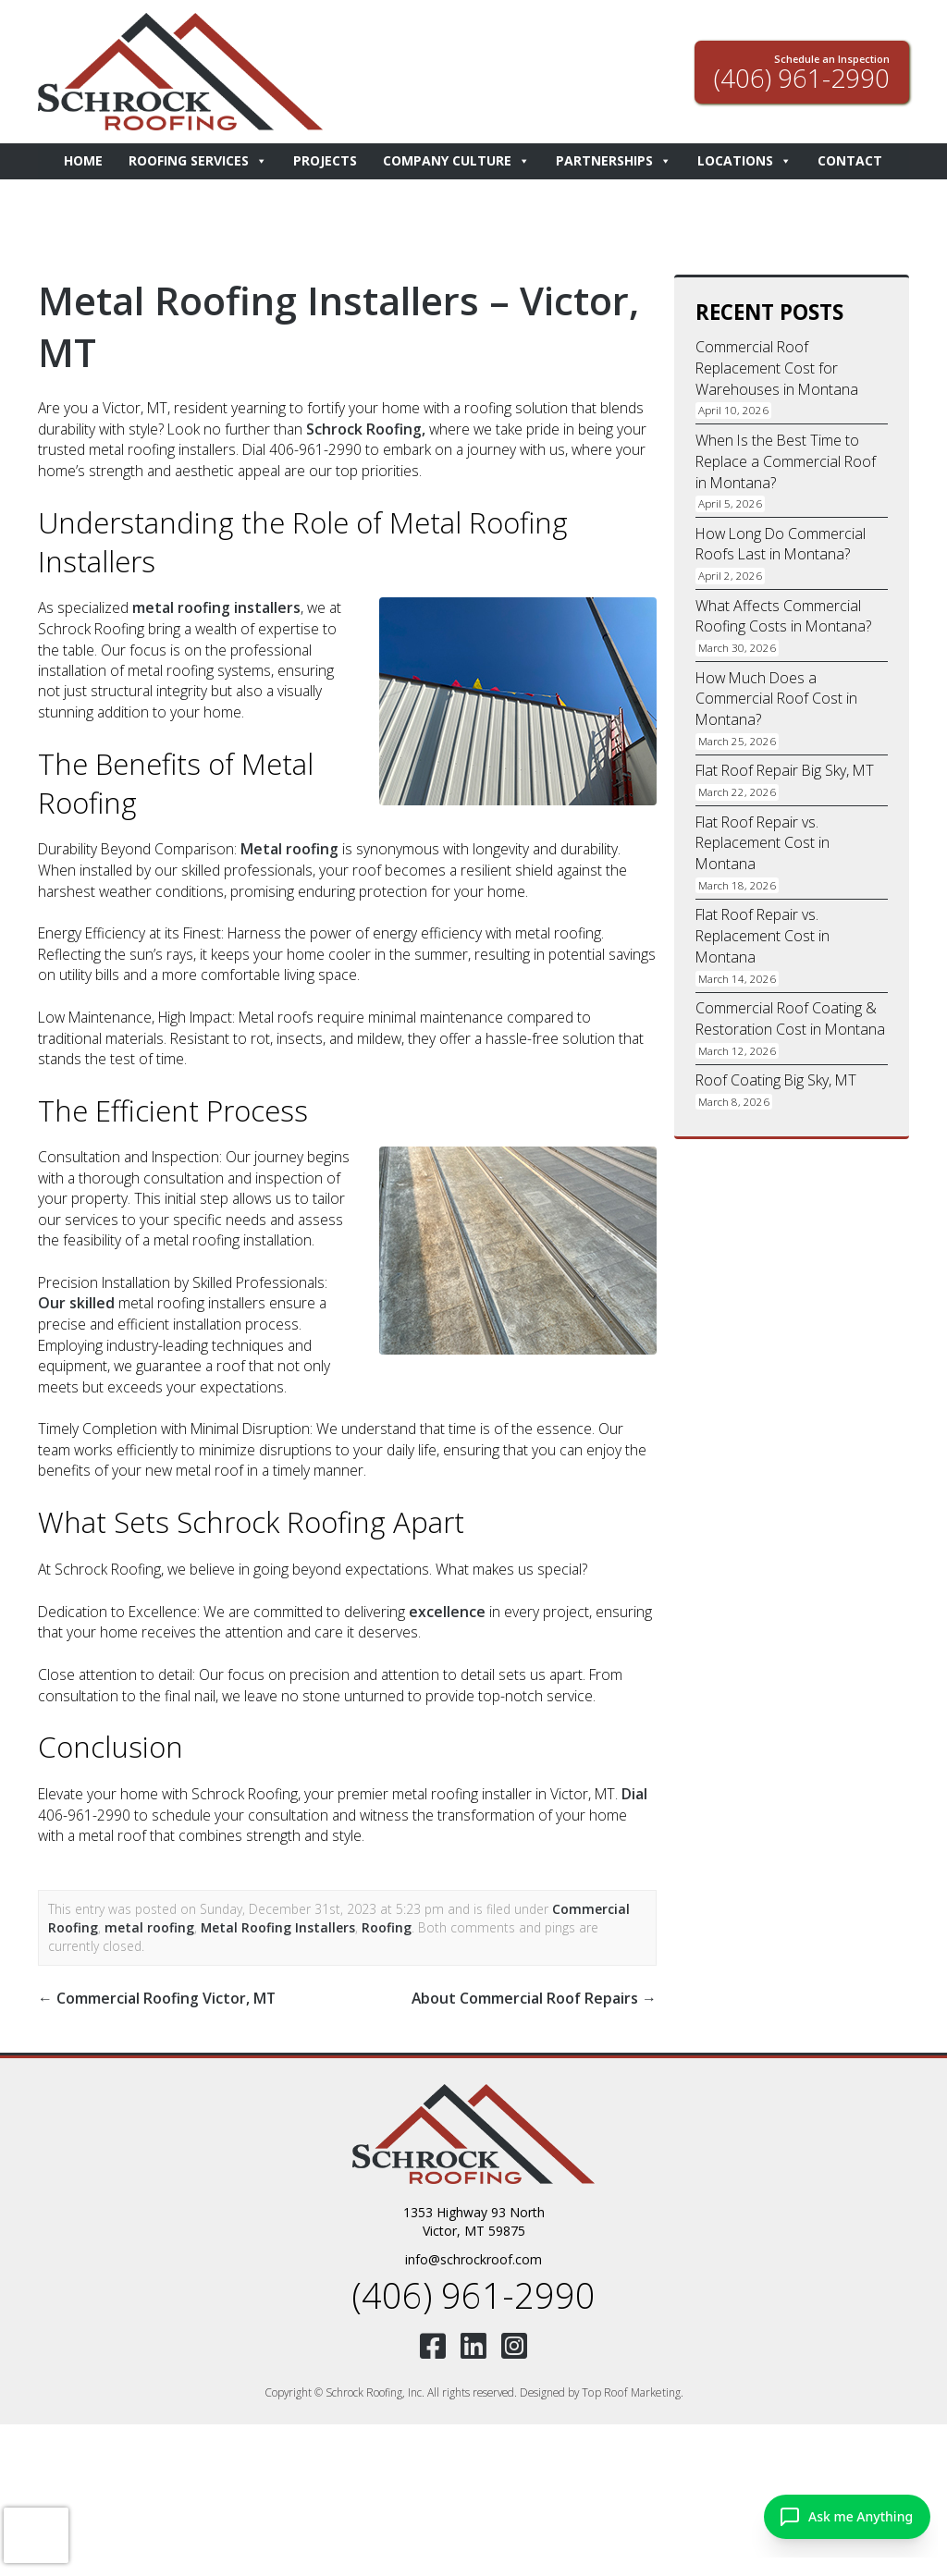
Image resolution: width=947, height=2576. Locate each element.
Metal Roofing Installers (274, 1924)
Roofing (382, 1924)
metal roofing (148, 1924)
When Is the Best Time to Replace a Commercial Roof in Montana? (784, 460)
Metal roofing (288, 848)
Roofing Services (198, 161)
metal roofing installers (213, 606)
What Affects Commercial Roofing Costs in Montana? (781, 612)
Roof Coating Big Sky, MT (775, 1071)
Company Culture (456, 161)
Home (83, 160)
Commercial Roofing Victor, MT (154, 1994)
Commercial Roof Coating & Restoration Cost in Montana (788, 1010)
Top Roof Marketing (631, 2384)
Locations (744, 161)
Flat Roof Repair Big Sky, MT (783, 765)
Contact (850, 160)
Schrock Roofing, (364, 428)
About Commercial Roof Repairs (537, 1994)
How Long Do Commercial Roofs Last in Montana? (779, 541)
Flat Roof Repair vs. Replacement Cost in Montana (762, 837)
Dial (634, 1791)
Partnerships (613, 161)
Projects (325, 160)
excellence (447, 1609)
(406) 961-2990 (473, 2288)
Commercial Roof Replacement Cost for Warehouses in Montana (775, 368)
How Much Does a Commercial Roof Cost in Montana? (775, 695)
